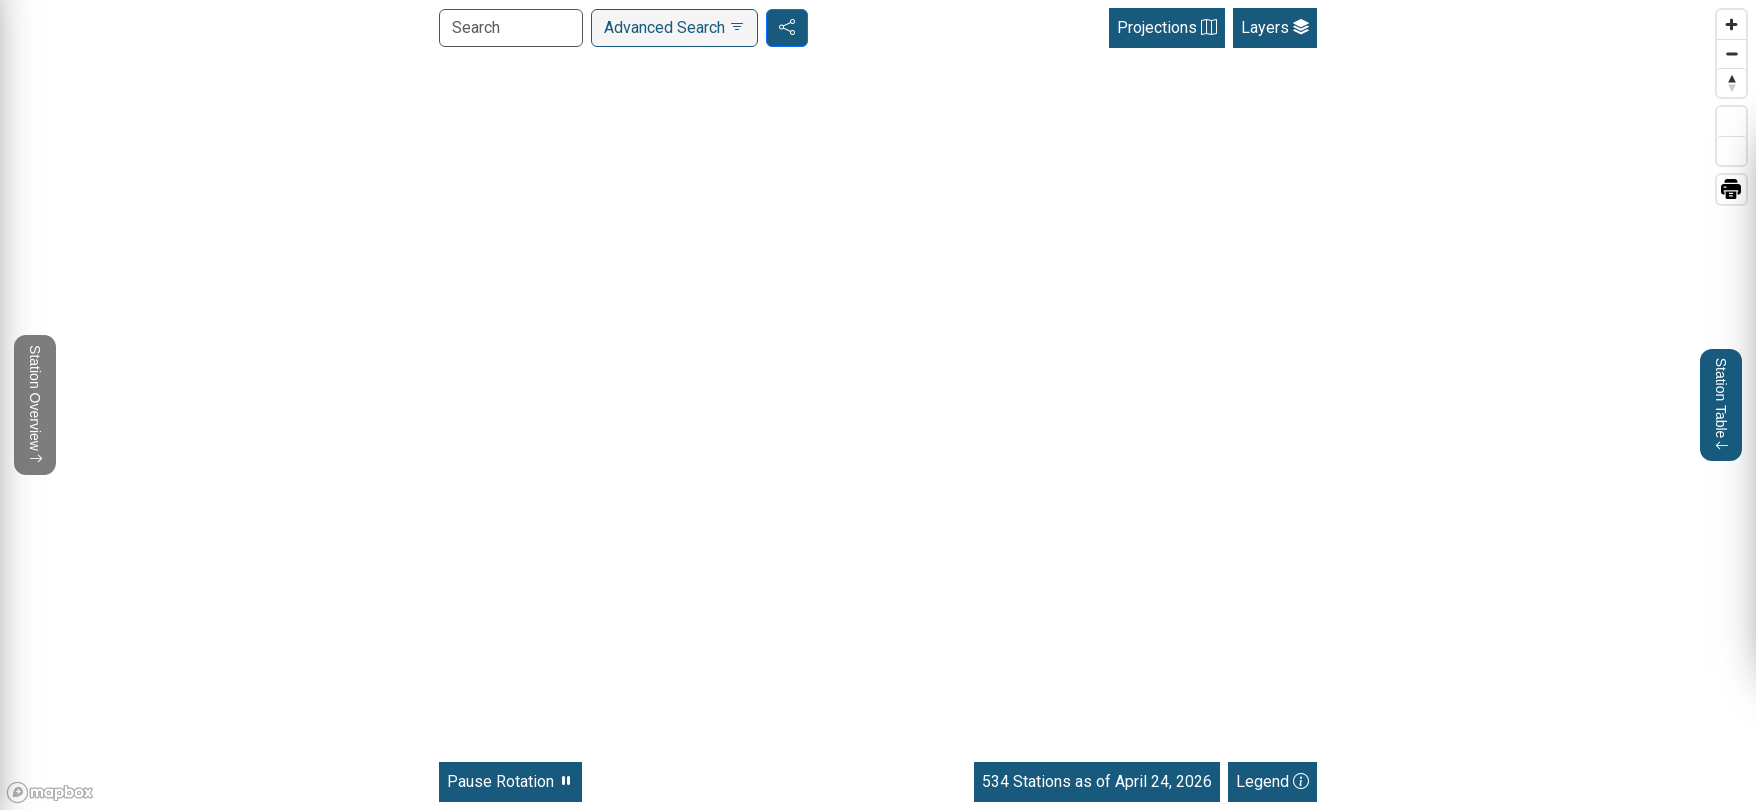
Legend (1272, 781)
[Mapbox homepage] (50, 792)
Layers (1275, 27)
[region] (878, 405)
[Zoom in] (1731, 24)
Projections (1167, 27)
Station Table (1721, 405)
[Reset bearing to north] (1731, 82)
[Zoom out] (1731, 53)
